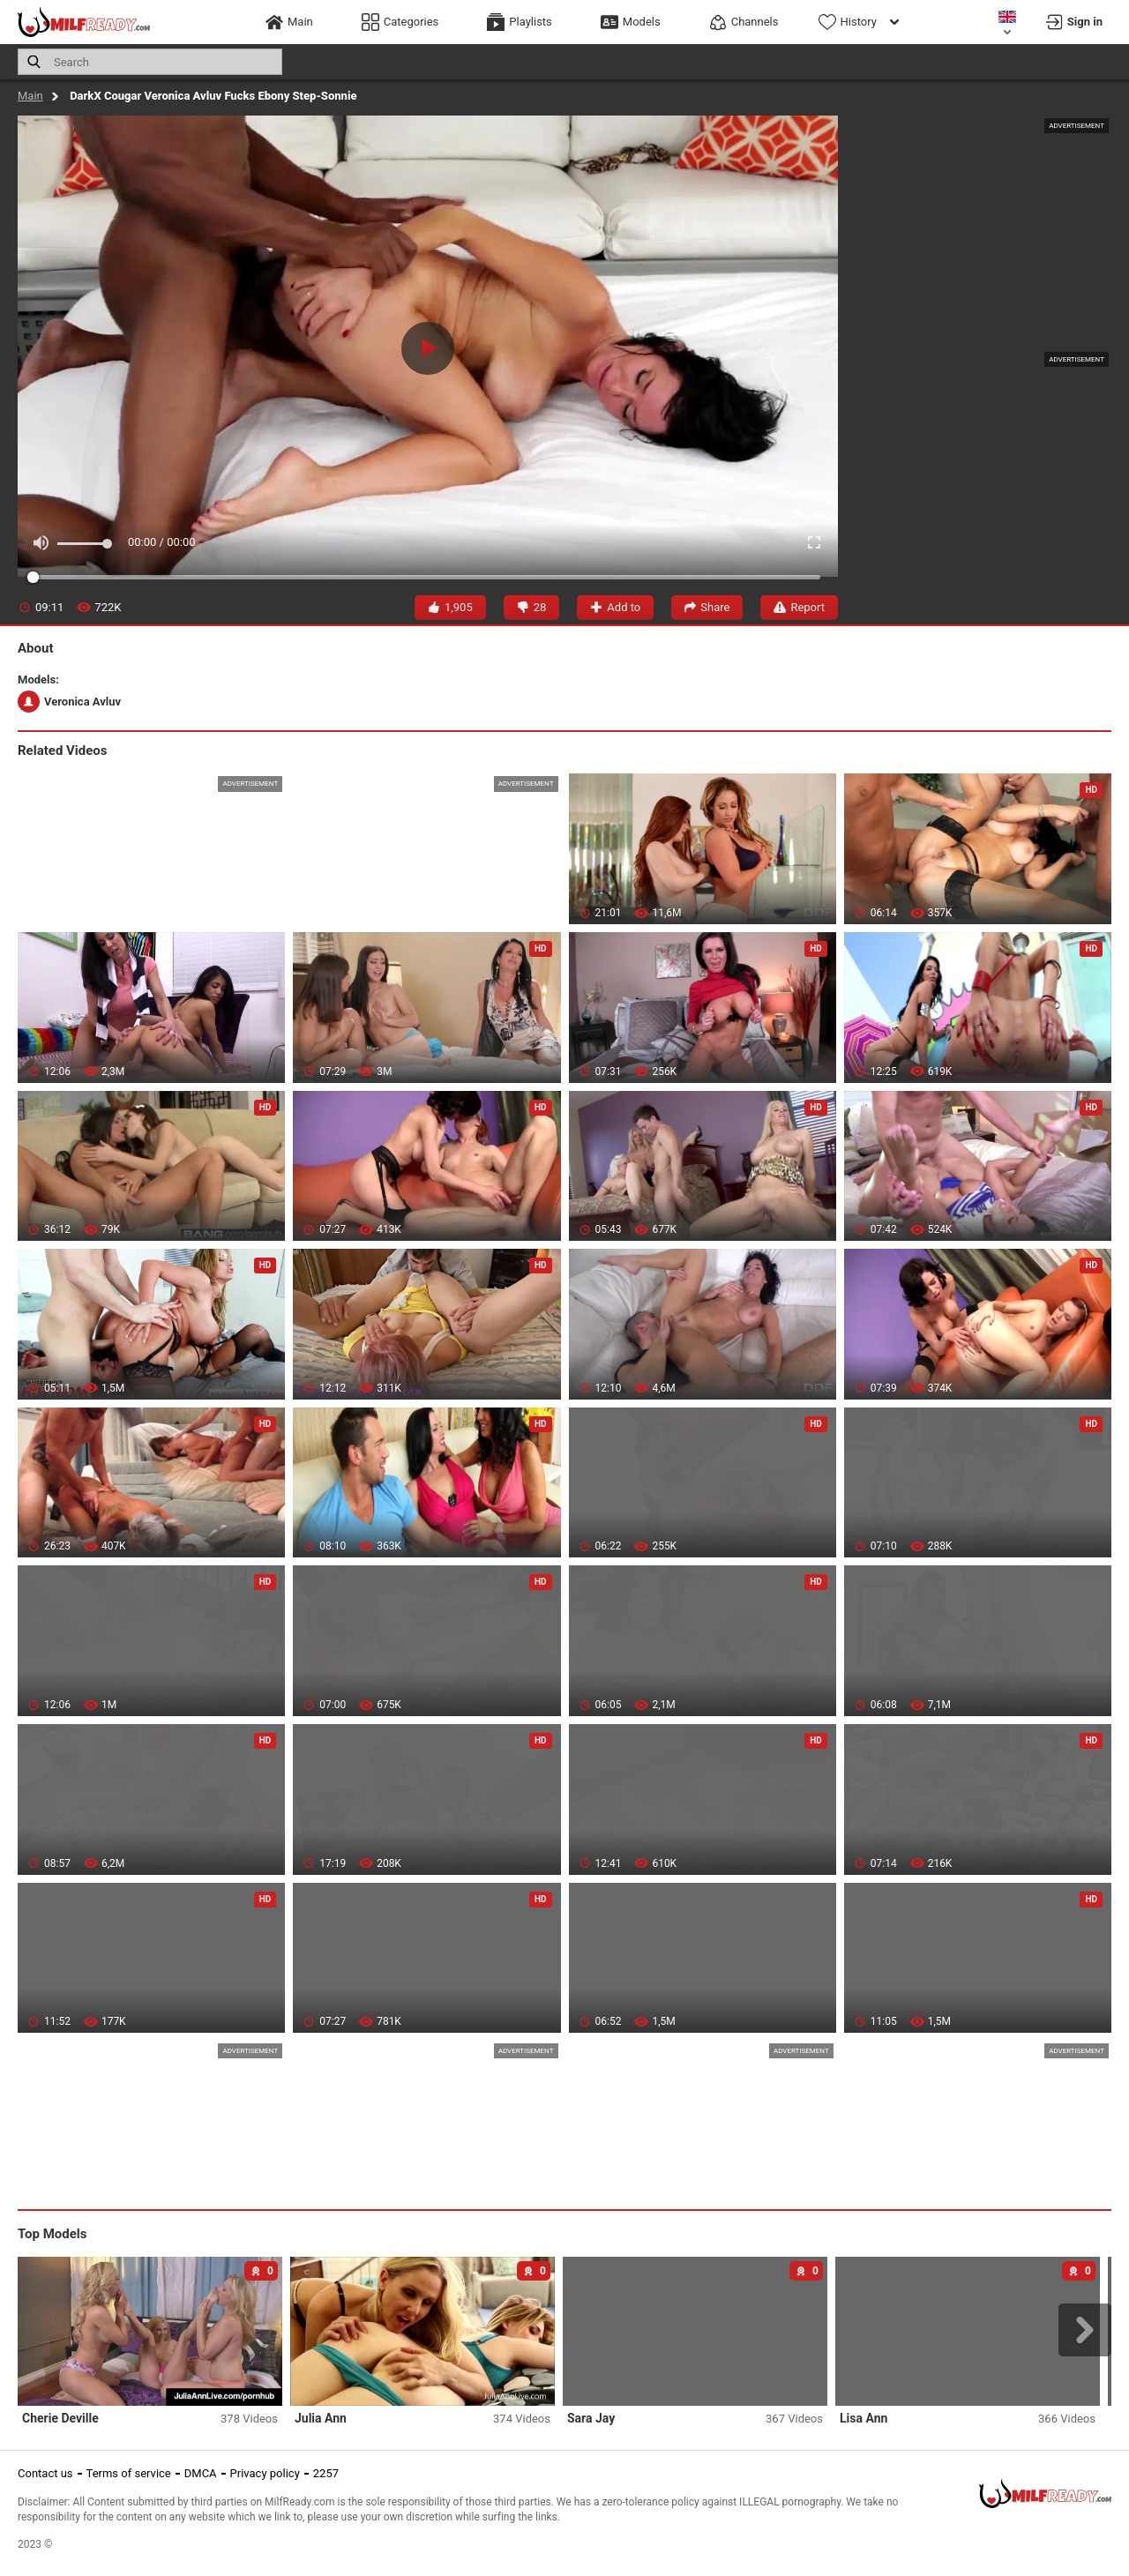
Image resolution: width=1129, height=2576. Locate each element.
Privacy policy (265, 2473)
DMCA (200, 2473)
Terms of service (128, 2473)
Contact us (45, 2473)
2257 (326, 2473)
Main (30, 95)
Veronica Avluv (69, 702)
